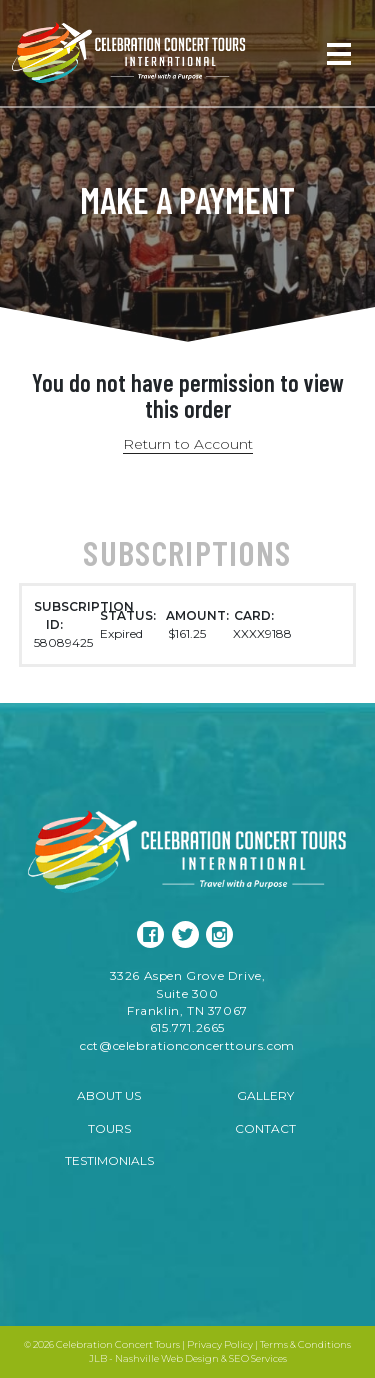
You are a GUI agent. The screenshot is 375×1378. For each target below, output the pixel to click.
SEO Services (258, 1358)
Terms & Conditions (305, 1344)
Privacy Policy (220, 1344)
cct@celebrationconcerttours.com (187, 1045)
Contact (265, 1128)
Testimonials (109, 1160)
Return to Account (188, 444)
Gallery (265, 1095)
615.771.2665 (187, 1027)
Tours (109, 1128)
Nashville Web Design (167, 1358)
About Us (109, 1095)
